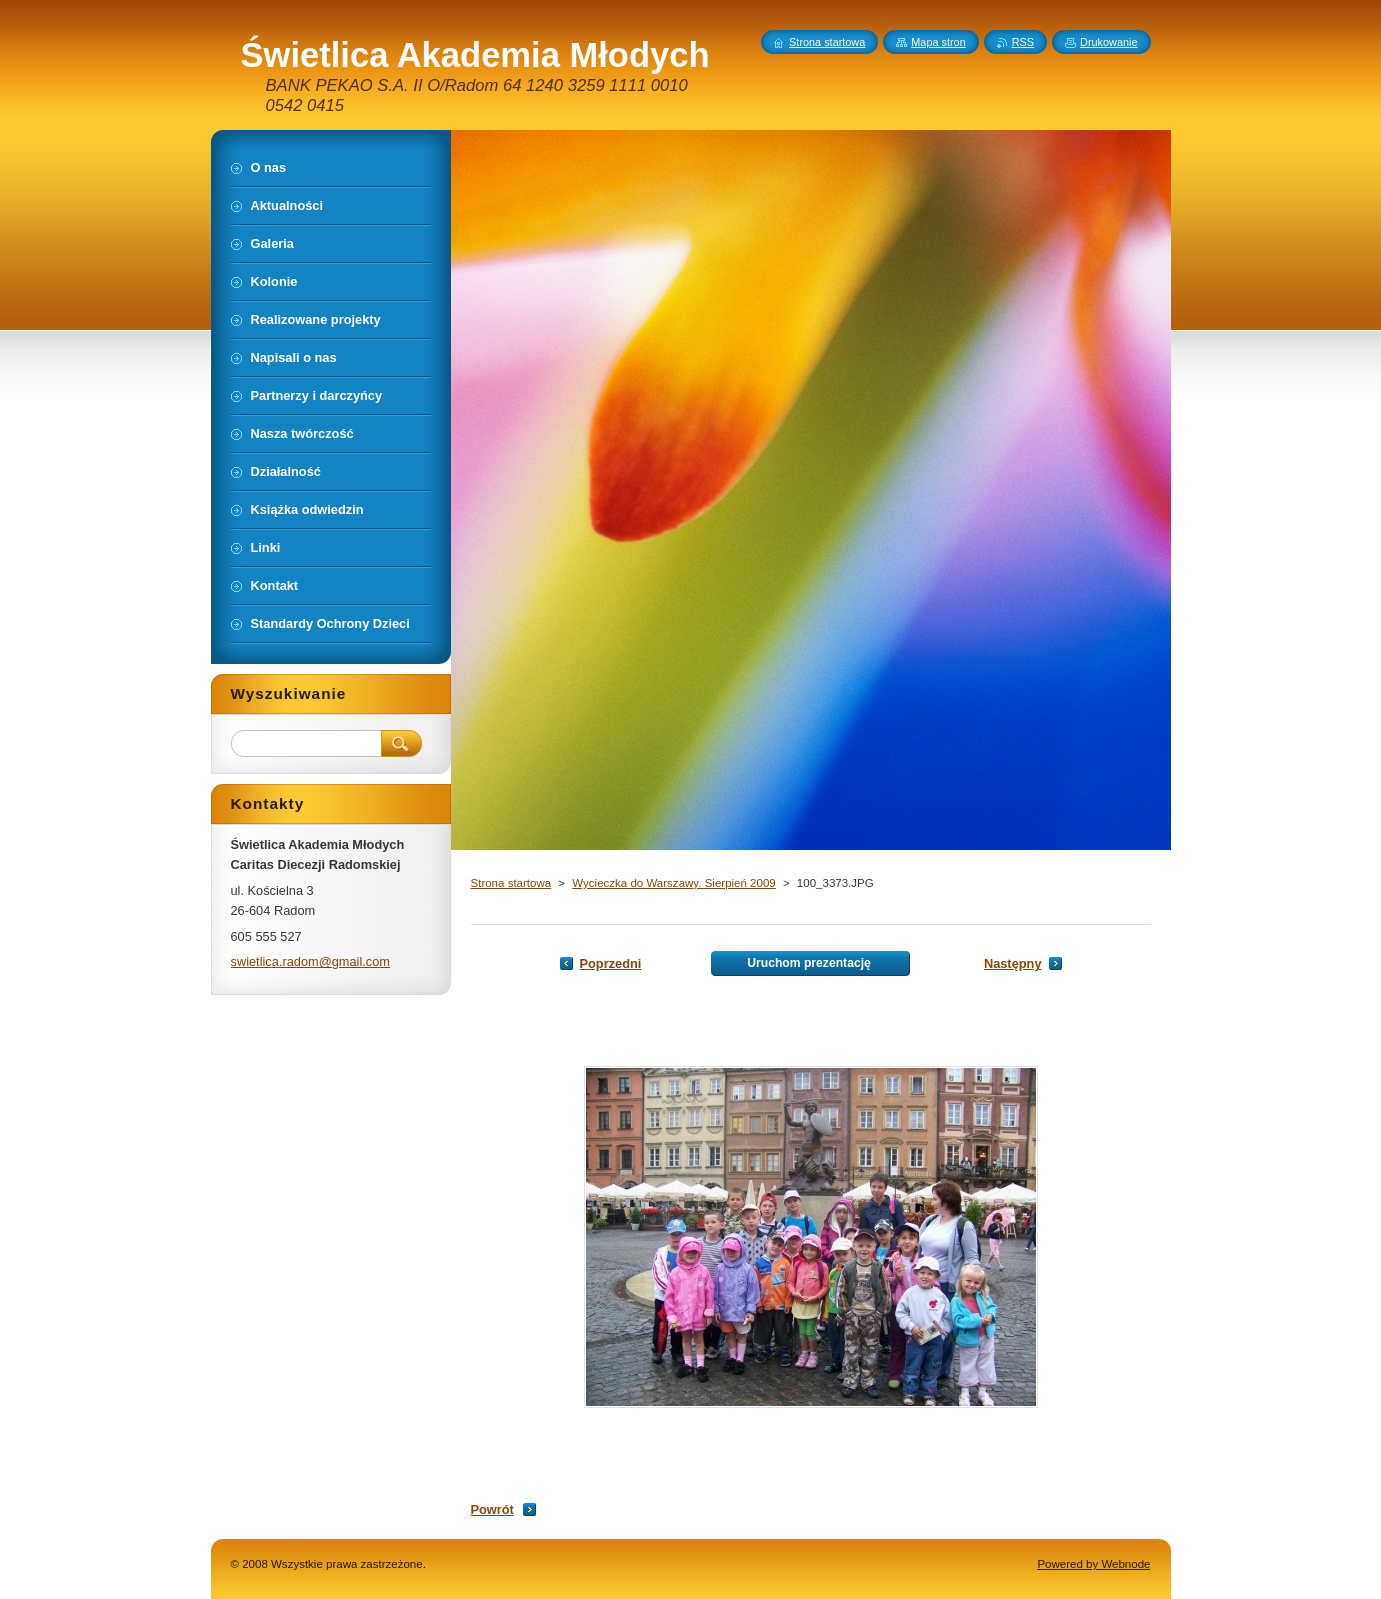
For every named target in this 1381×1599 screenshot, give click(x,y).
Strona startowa (511, 883)
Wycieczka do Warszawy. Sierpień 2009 (673, 883)
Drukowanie (1108, 42)
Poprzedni (611, 963)
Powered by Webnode (1093, 1564)
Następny (1013, 963)
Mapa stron (938, 42)
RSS (1023, 42)
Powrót (492, 1509)
